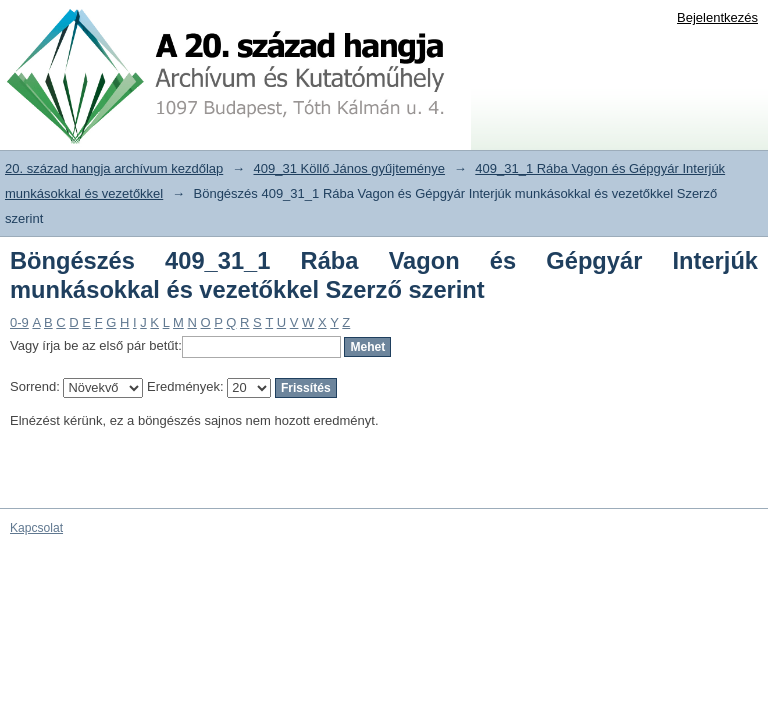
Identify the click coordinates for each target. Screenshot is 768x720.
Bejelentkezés (717, 17)
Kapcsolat (36, 528)
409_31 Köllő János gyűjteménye (350, 168)
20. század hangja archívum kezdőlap (114, 168)
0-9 (19, 322)
